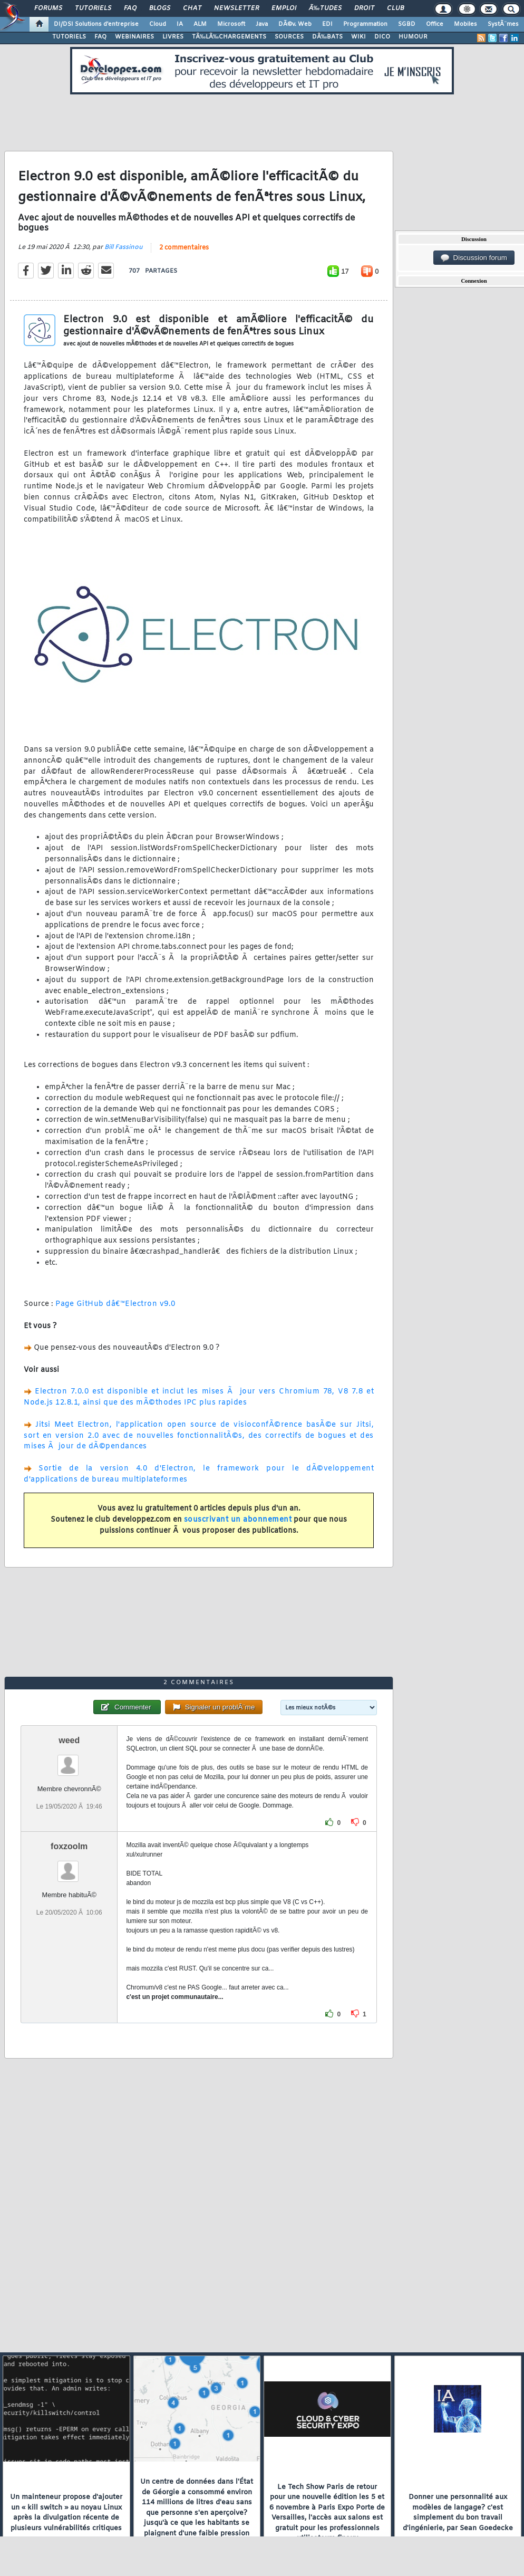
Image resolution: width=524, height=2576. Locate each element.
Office (434, 24)
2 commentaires (184, 248)
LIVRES (172, 37)
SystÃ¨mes (503, 24)
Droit (364, 8)
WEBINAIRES (134, 37)
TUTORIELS (69, 37)
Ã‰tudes (325, 8)
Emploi (283, 8)
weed (69, 1740)
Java (262, 24)
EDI (327, 24)
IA (180, 24)
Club (395, 8)
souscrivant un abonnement (238, 1520)
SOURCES (289, 37)
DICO (382, 37)
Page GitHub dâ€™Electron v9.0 (115, 1304)
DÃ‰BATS (327, 37)
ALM (200, 24)
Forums (48, 8)
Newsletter (236, 8)
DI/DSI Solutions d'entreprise (96, 24)
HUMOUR (413, 37)
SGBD (406, 24)
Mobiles (465, 24)
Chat (192, 8)
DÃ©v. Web (295, 24)
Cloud (157, 24)
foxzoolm (69, 1846)
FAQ (130, 8)
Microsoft (231, 24)
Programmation (365, 24)
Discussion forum (474, 258)
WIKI (358, 37)
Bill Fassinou (123, 247)
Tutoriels (93, 8)
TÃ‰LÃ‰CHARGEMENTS (229, 37)
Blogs (159, 8)
